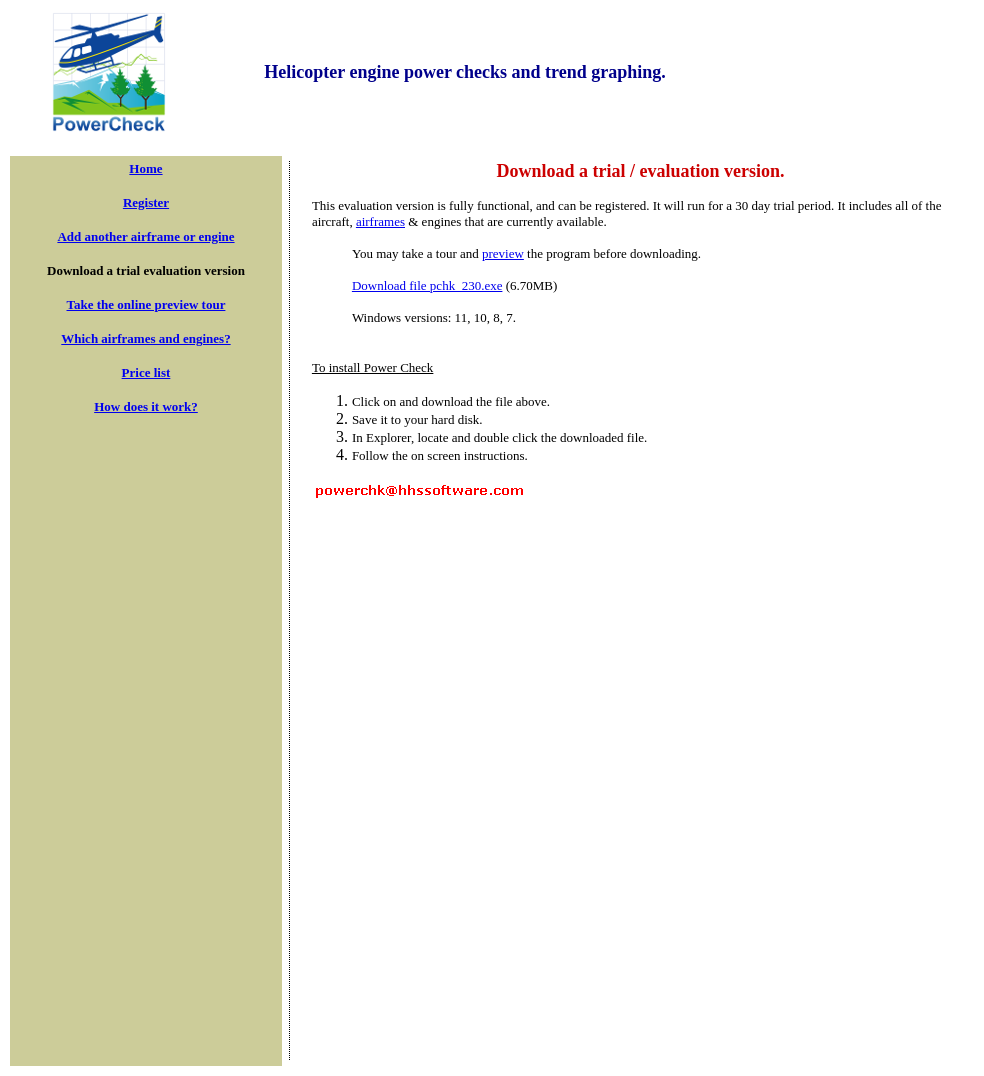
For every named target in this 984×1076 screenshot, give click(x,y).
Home (145, 168)
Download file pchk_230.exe (427, 285)
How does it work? (146, 406)
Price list (146, 372)
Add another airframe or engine (145, 236)
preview (503, 253)
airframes (380, 221)
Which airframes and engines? (145, 338)
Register (146, 202)
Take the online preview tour (146, 304)
